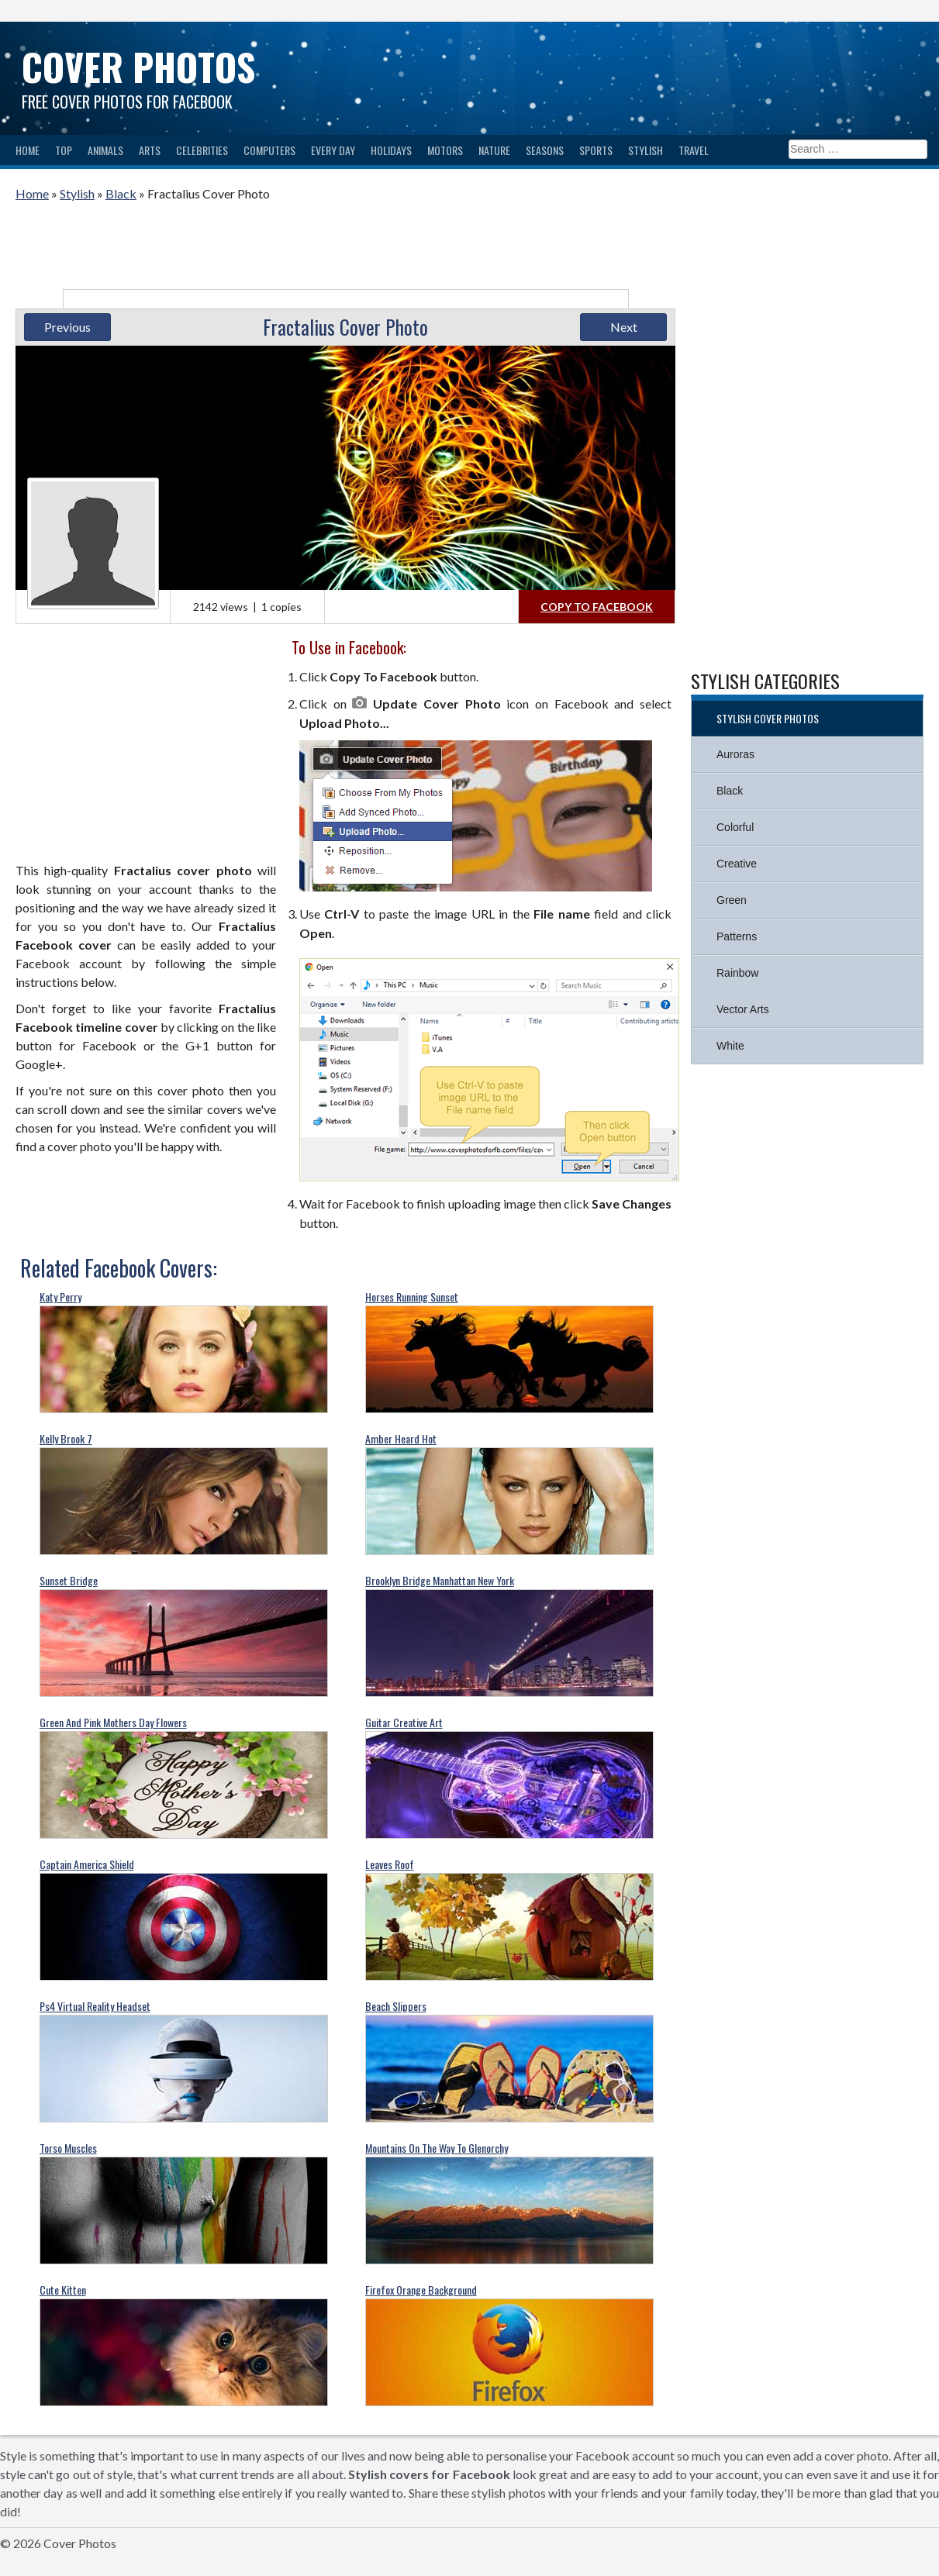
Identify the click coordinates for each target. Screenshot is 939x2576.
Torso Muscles (68, 2148)
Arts (150, 150)
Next (623, 326)
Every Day (333, 150)
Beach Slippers (395, 2006)
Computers (269, 150)
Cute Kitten (63, 2289)
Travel (693, 150)
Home (28, 150)
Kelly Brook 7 (66, 1438)
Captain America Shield (87, 1864)
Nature (494, 150)
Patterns (736, 936)
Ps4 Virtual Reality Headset (95, 2006)
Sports (596, 150)
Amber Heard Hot (401, 1438)
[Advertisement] (346, 249)
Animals (105, 150)
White (730, 1046)
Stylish (645, 150)
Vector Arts (742, 1009)
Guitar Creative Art (404, 1722)
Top (63, 150)
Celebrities (202, 150)
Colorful (735, 827)
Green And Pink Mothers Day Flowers (113, 1722)
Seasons (545, 150)
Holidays (391, 150)
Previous (67, 326)
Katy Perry (60, 1296)
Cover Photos (138, 66)
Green (731, 900)
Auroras (735, 754)
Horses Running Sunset (411, 1296)
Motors (445, 150)
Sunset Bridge (69, 1580)
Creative (736, 863)
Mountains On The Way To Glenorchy (436, 2148)
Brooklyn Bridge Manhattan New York (439, 1580)
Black (120, 193)
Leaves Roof (389, 1864)
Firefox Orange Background (421, 2289)
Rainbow (737, 973)
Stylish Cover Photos (767, 718)
